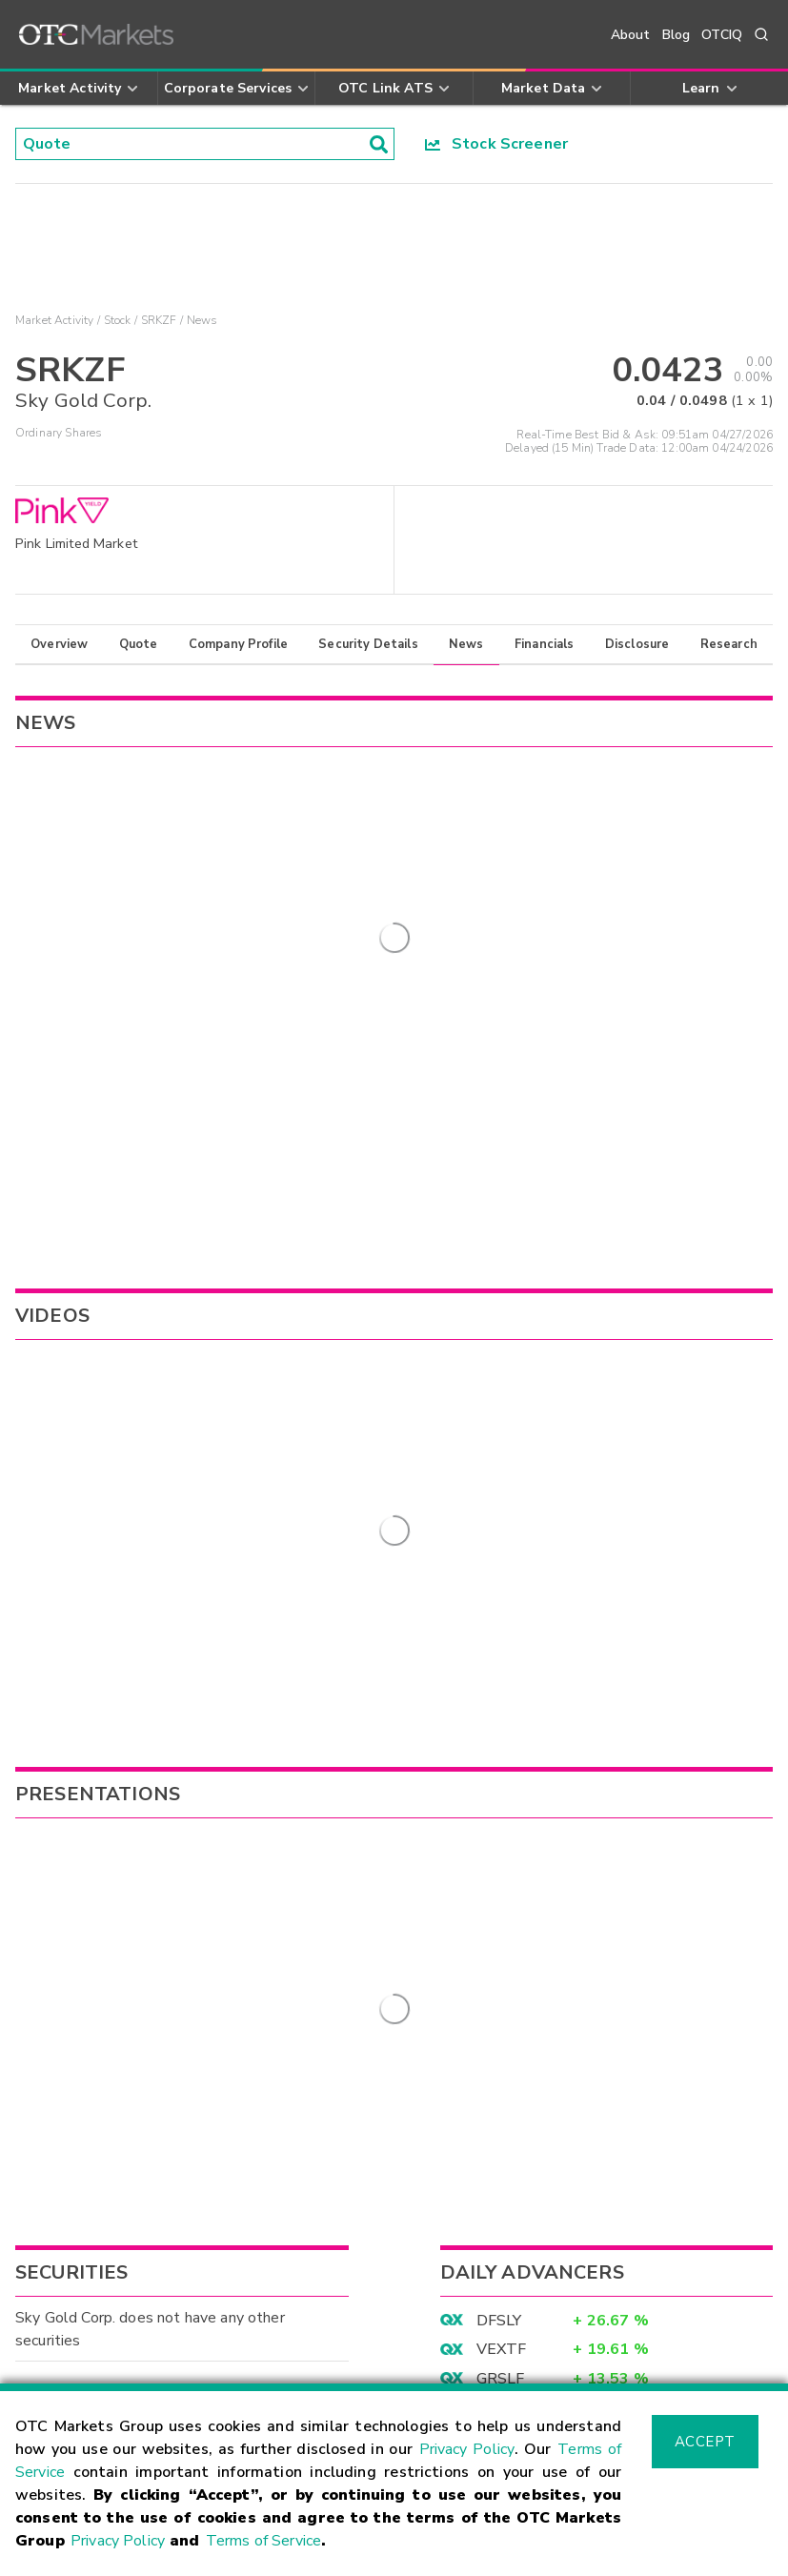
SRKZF (159, 320)
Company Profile (238, 644)
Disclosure (637, 644)
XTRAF (502, 1779)
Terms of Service (263, 2540)
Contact (45, 2363)
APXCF (501, 1808)
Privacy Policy (467, 2449)
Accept (705, 2441)
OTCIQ (721, 35)
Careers (435, 2363)
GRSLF (500, 1750)
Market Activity (54, 320)
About (631, 35)
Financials (545, 644)
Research (729, 644)
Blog (676, 35)
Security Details (367, 644)
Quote (138, 644)
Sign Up (295, 2033)
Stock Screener (497, 143)
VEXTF (501, 1722)
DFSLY (499, 1692)
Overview (59, 644)
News (466, 644)
